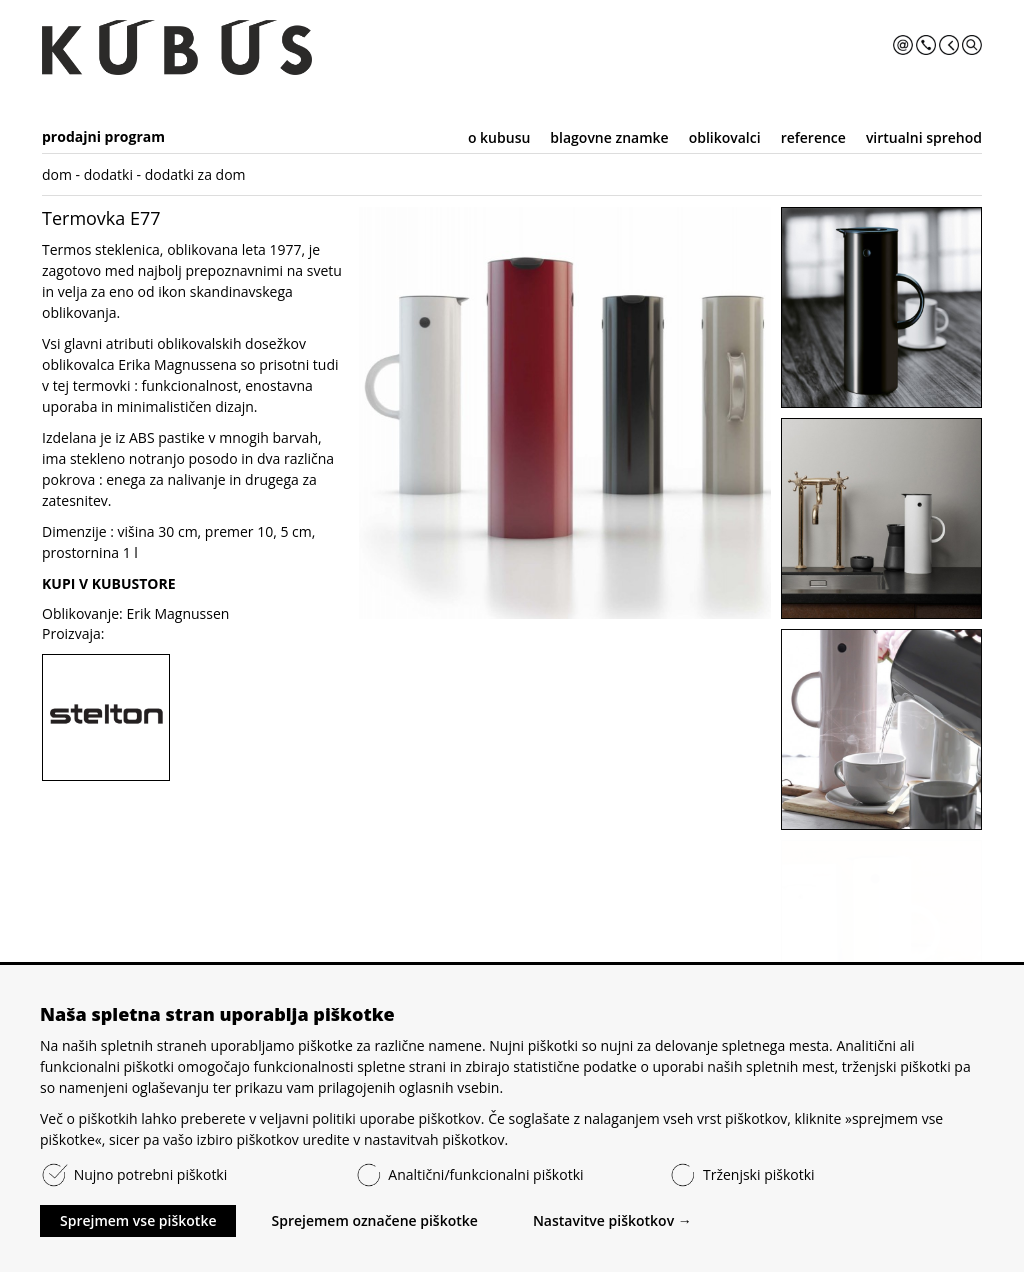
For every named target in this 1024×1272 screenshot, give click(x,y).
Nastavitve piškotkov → (612, 1220)
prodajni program (103, 136)
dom (57, 174)
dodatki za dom (195, 174)
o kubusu (499, 137)
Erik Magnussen (177, 613)
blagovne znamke (609, 137)
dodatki (108, 174)
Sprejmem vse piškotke (138, 1220)
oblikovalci (725, 137)
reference (813, 137)
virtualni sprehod (924, 137)
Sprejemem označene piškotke (374, 1220)
